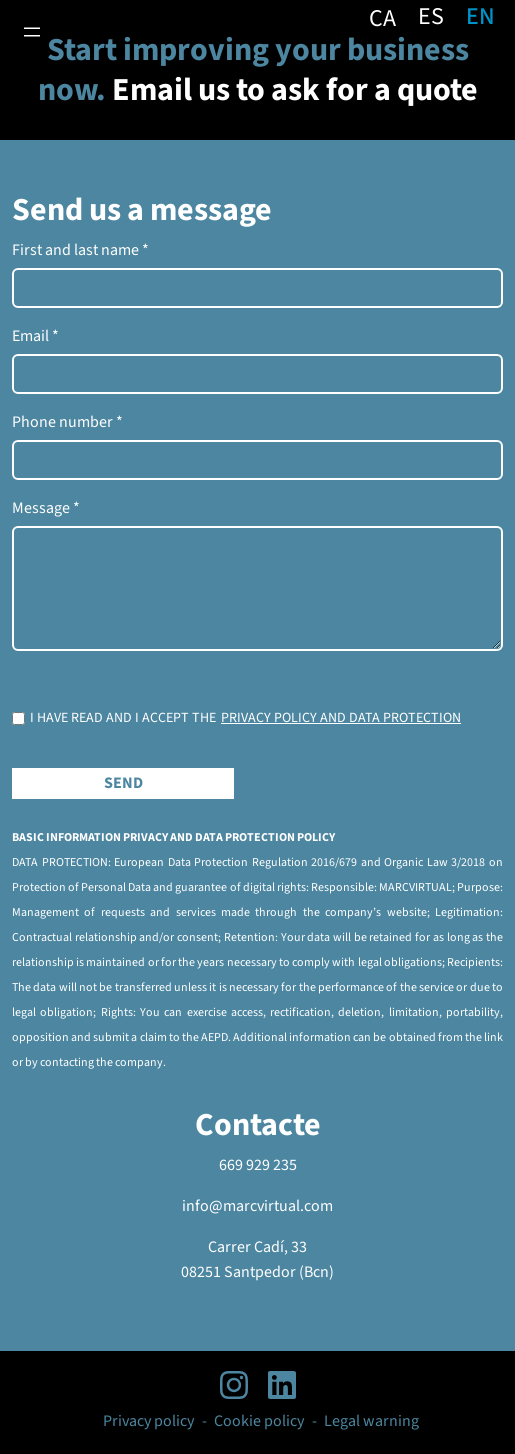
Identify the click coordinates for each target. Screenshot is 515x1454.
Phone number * (67, 422)
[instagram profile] (234, 1385)
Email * (35, 336)
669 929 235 (258, 1165)
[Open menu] (32, 32)
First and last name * (80, 250)
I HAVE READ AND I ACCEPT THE (245, 718)
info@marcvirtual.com (257, 1206)
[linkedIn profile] (282, 1385)
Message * (46, 508)
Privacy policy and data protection (341, 718)
